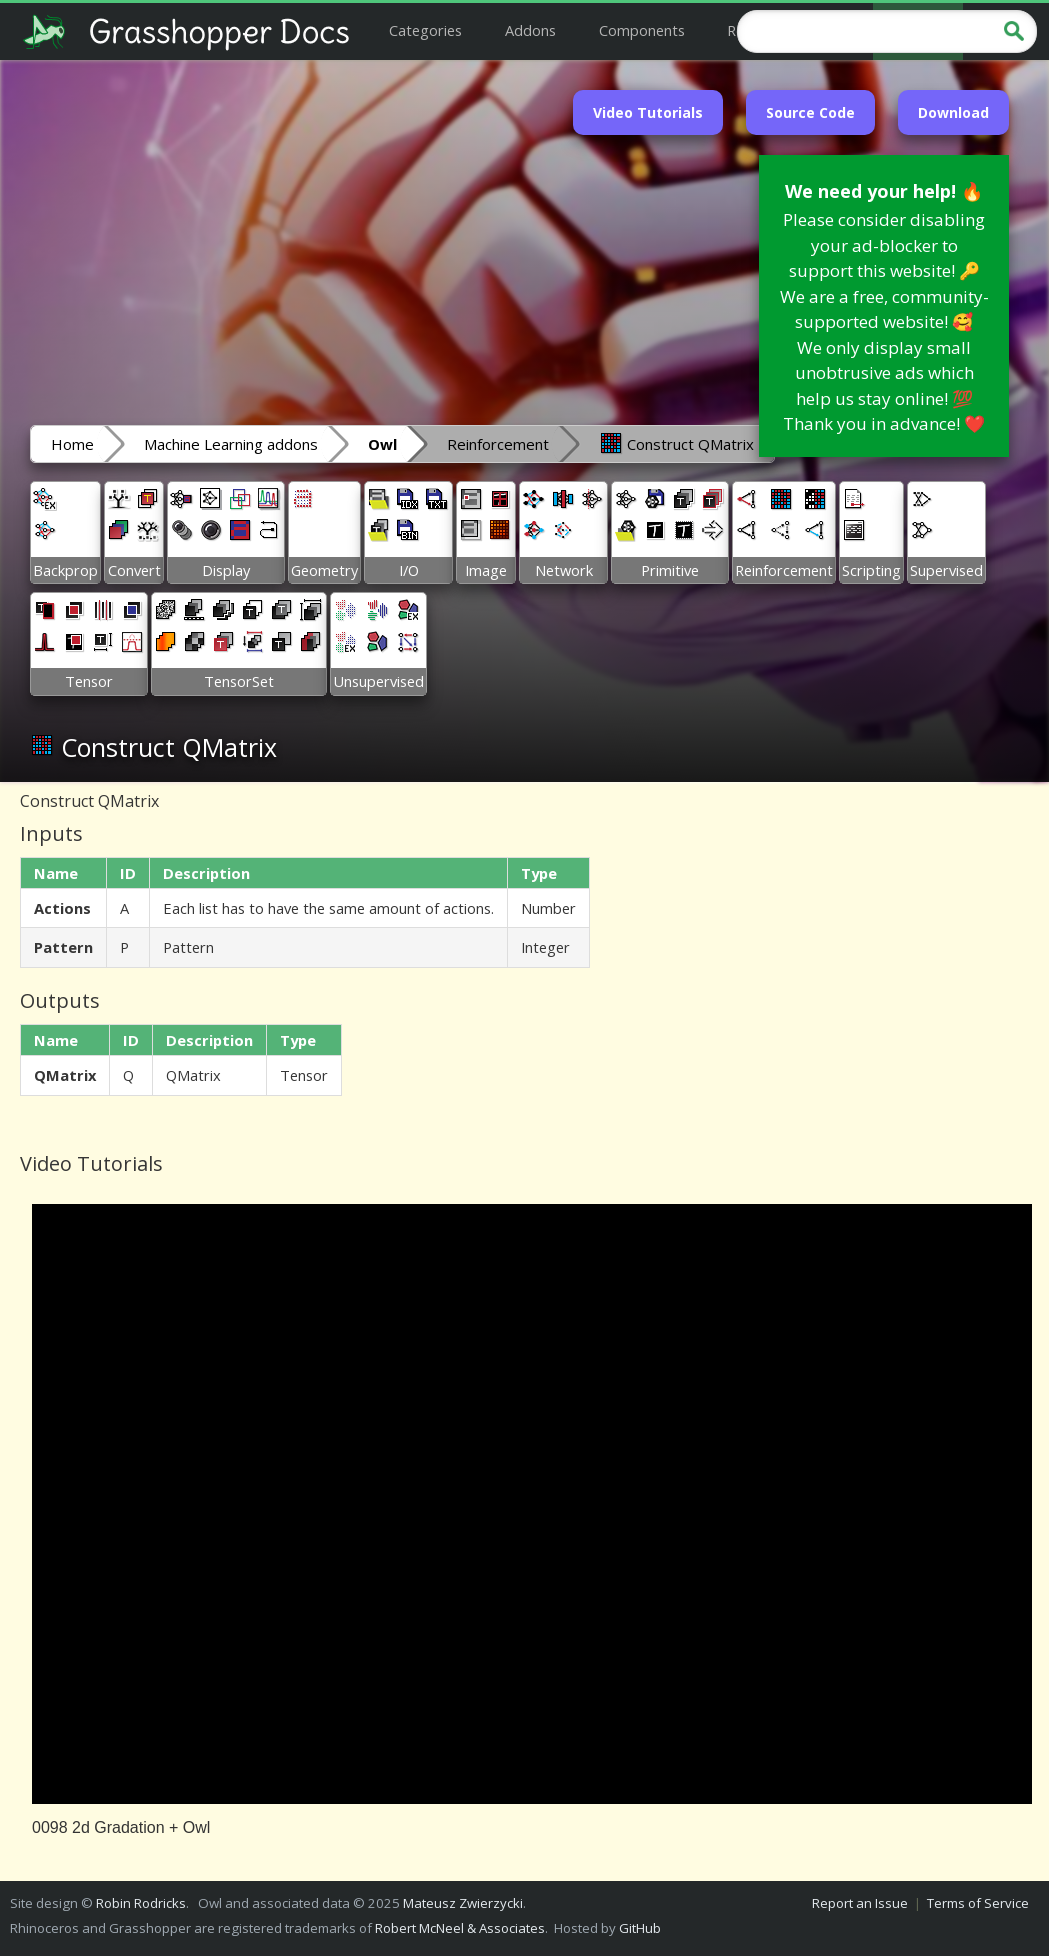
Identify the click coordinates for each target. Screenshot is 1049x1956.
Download (953, 112)
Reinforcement (498, 444)
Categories (425, 30)
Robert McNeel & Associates (460, 1928)
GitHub (640, 1928)
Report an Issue (860, 1903)
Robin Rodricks (141, 1903)
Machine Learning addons (231, 444)
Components (642, 30)
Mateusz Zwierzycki (463, 1903)
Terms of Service (978, 1903)
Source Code (810, 112)
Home (72, 444)
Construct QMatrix (676, 443)
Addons (530, 30)
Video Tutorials (648, 112)
